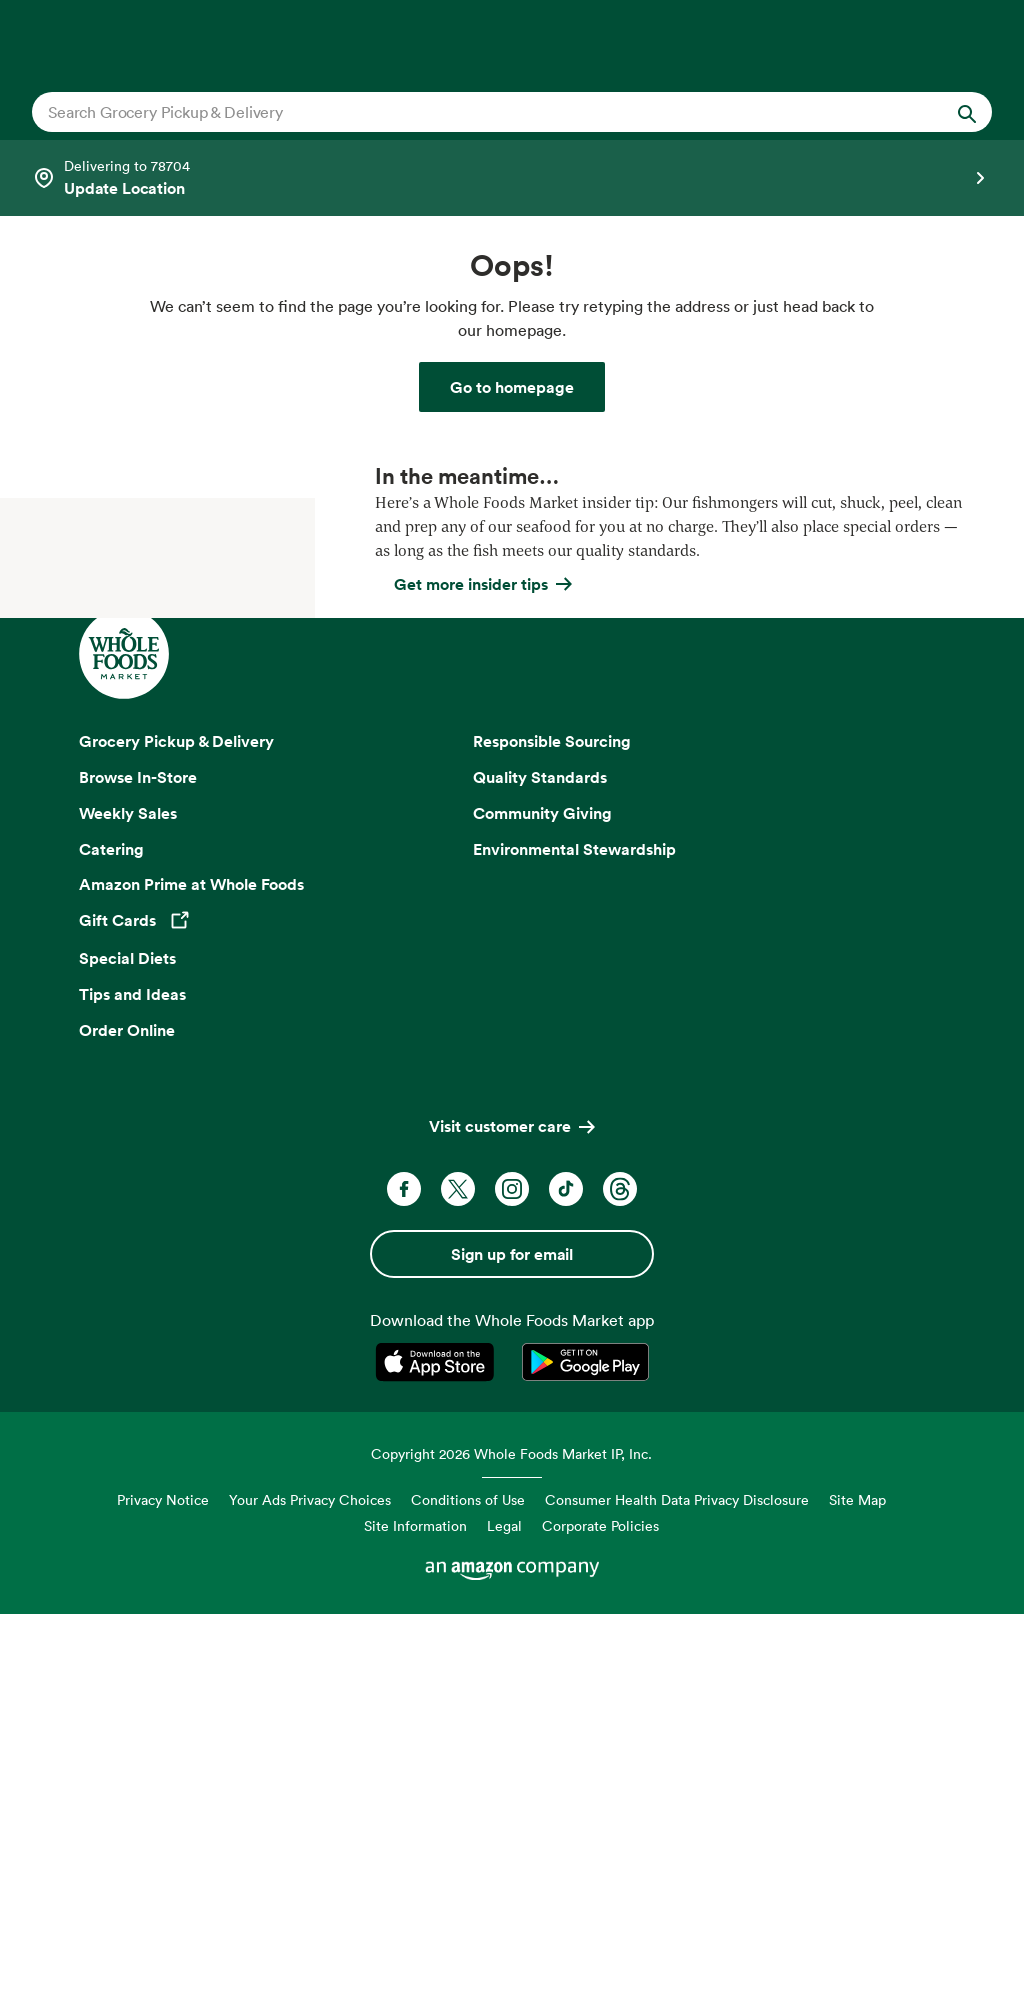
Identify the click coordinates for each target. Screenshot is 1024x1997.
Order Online (127, 1417)
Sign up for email (512, 1641)
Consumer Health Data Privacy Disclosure (677, 1887)
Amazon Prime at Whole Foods (191, 1272)
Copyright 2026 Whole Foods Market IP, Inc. (511, 1840)
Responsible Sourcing (552, 1128)
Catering (111, 1236)
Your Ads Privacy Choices (310, 1887)
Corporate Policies (600, 1912)
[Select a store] (512, 178)
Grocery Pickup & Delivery (176, 1128)
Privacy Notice (163, 1887)
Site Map (857, 1887)
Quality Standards (540, 1164)
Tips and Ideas (132, 1381)
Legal (504, 1912)
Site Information (415, 1912)
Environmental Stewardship (574, 1236)
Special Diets (127, 1345)
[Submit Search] (967, 112)
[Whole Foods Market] (512, 387)
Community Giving (542, 1200)
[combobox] (465, 112)
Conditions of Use (468, 1887)
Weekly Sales (128, 1200)
